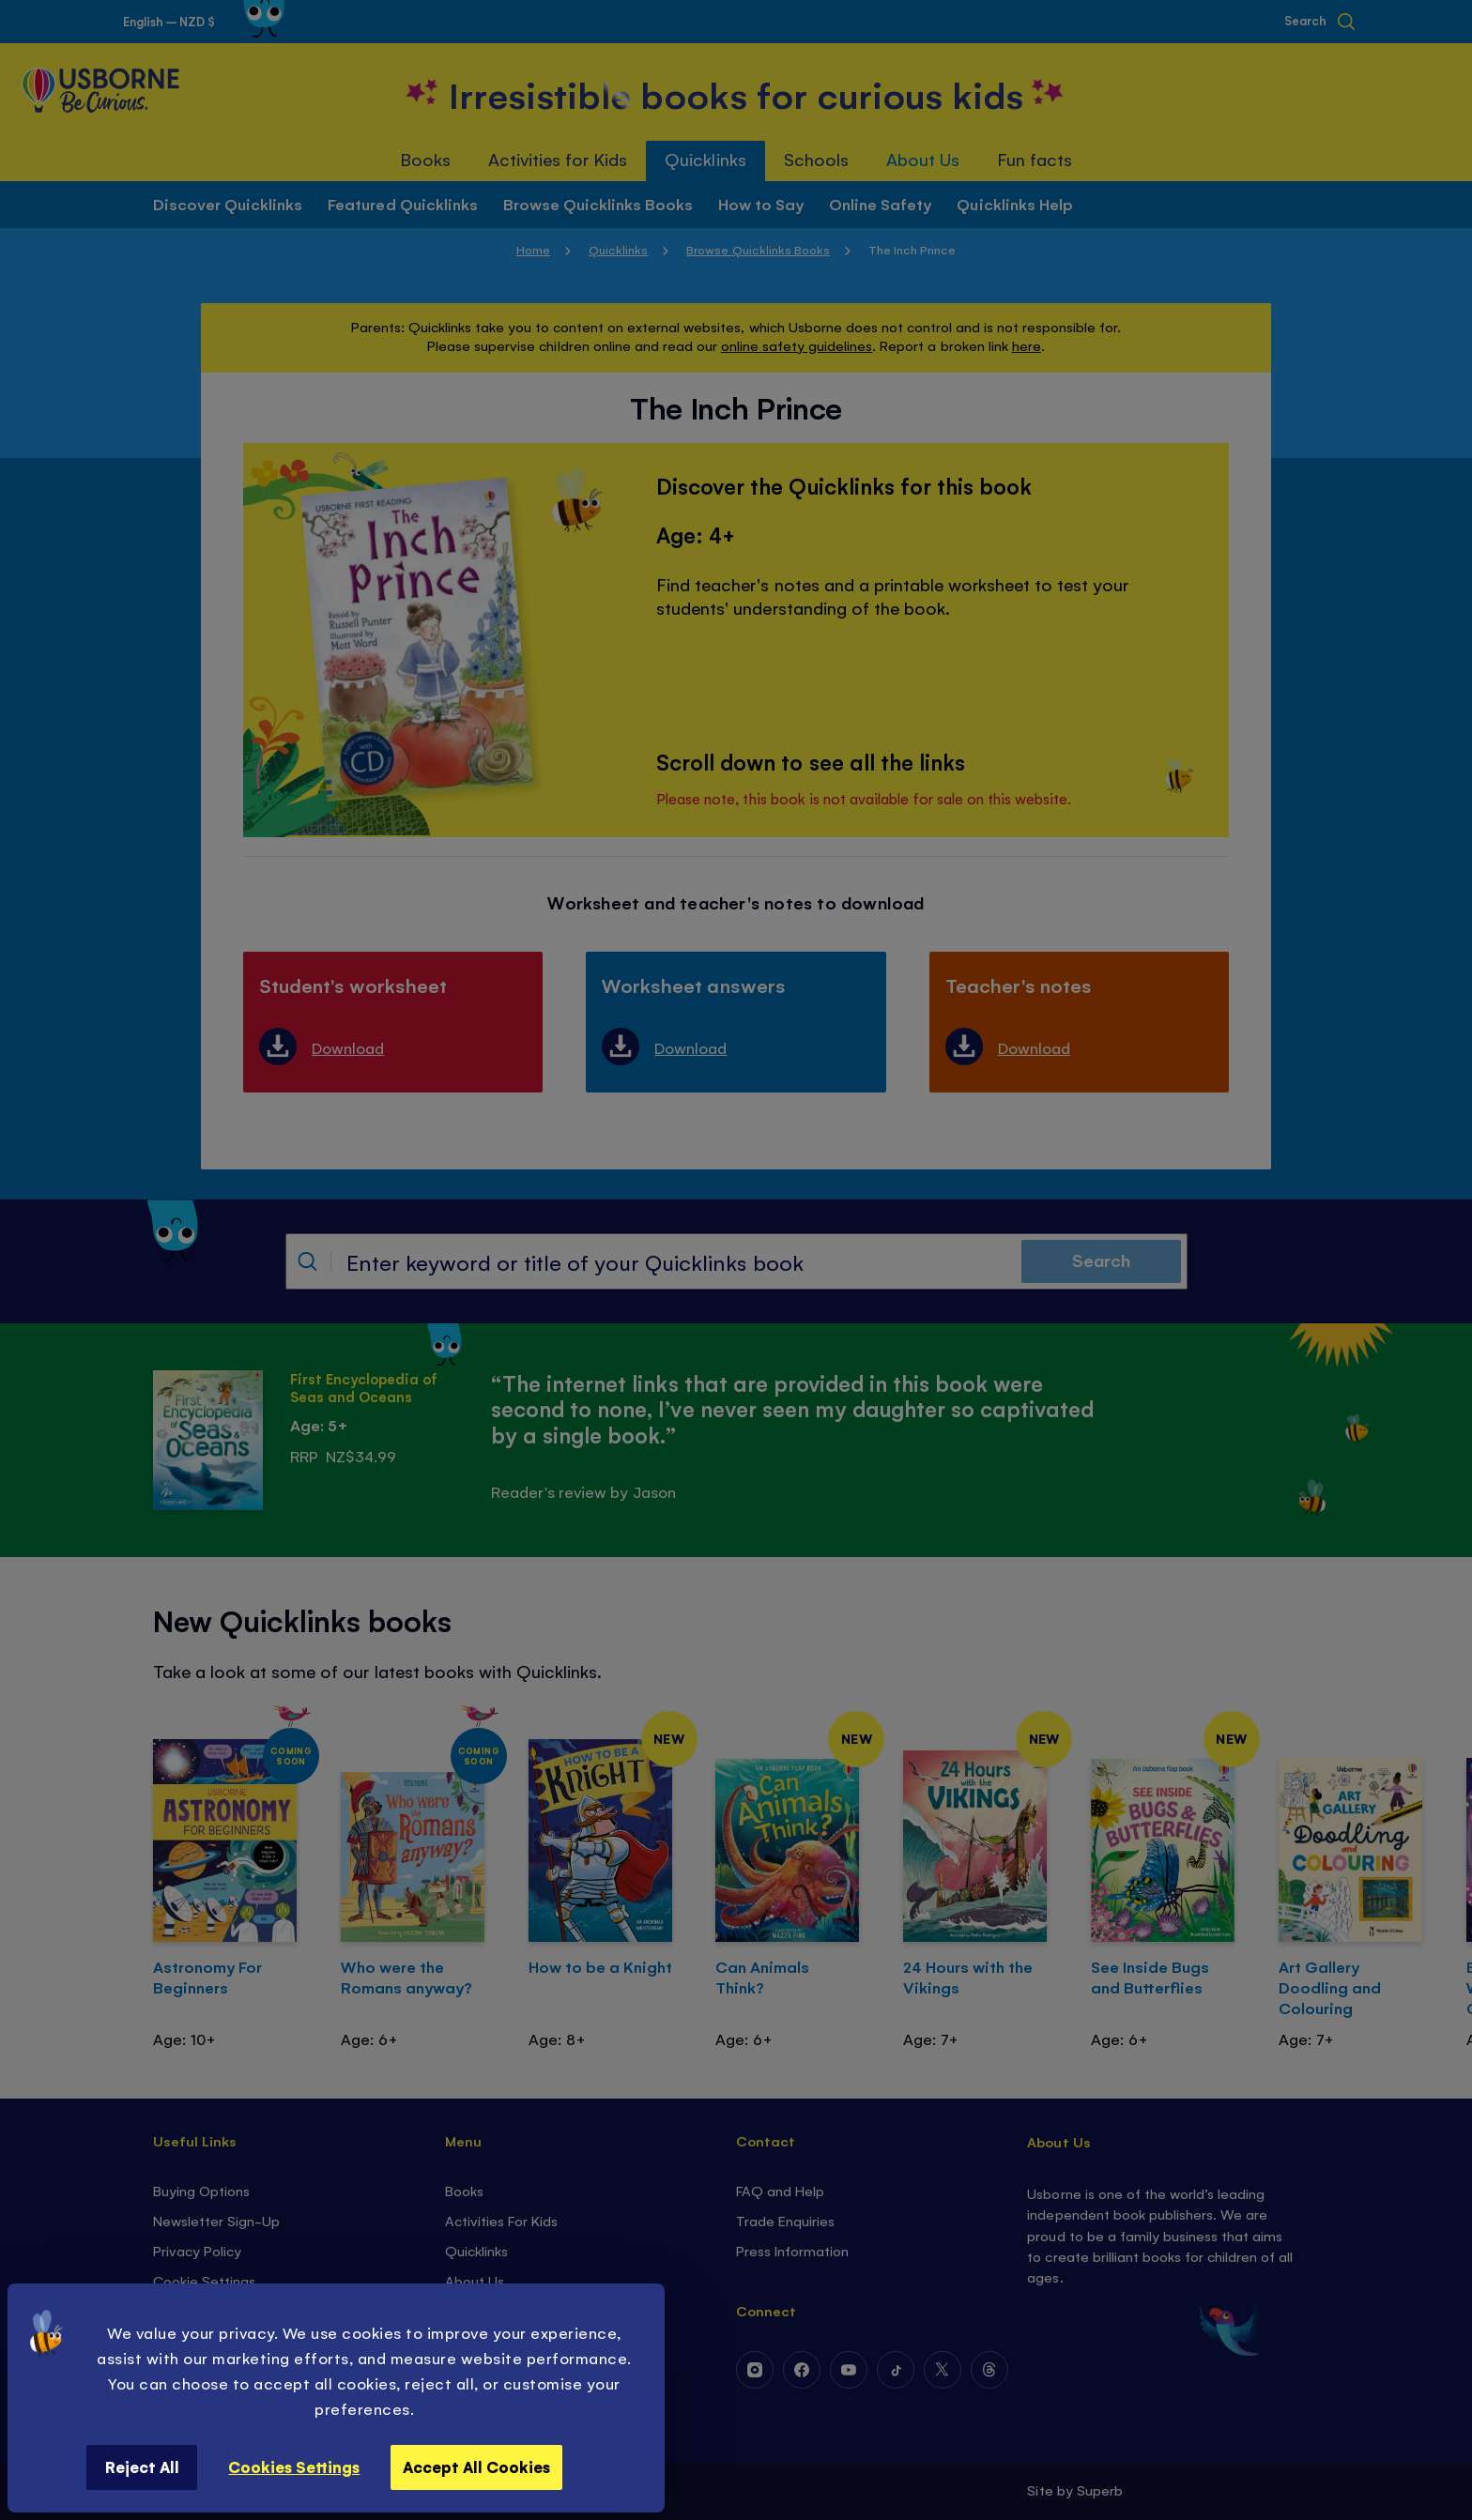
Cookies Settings (294, 2466)
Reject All (142, 2466)
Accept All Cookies (476, 2466)
